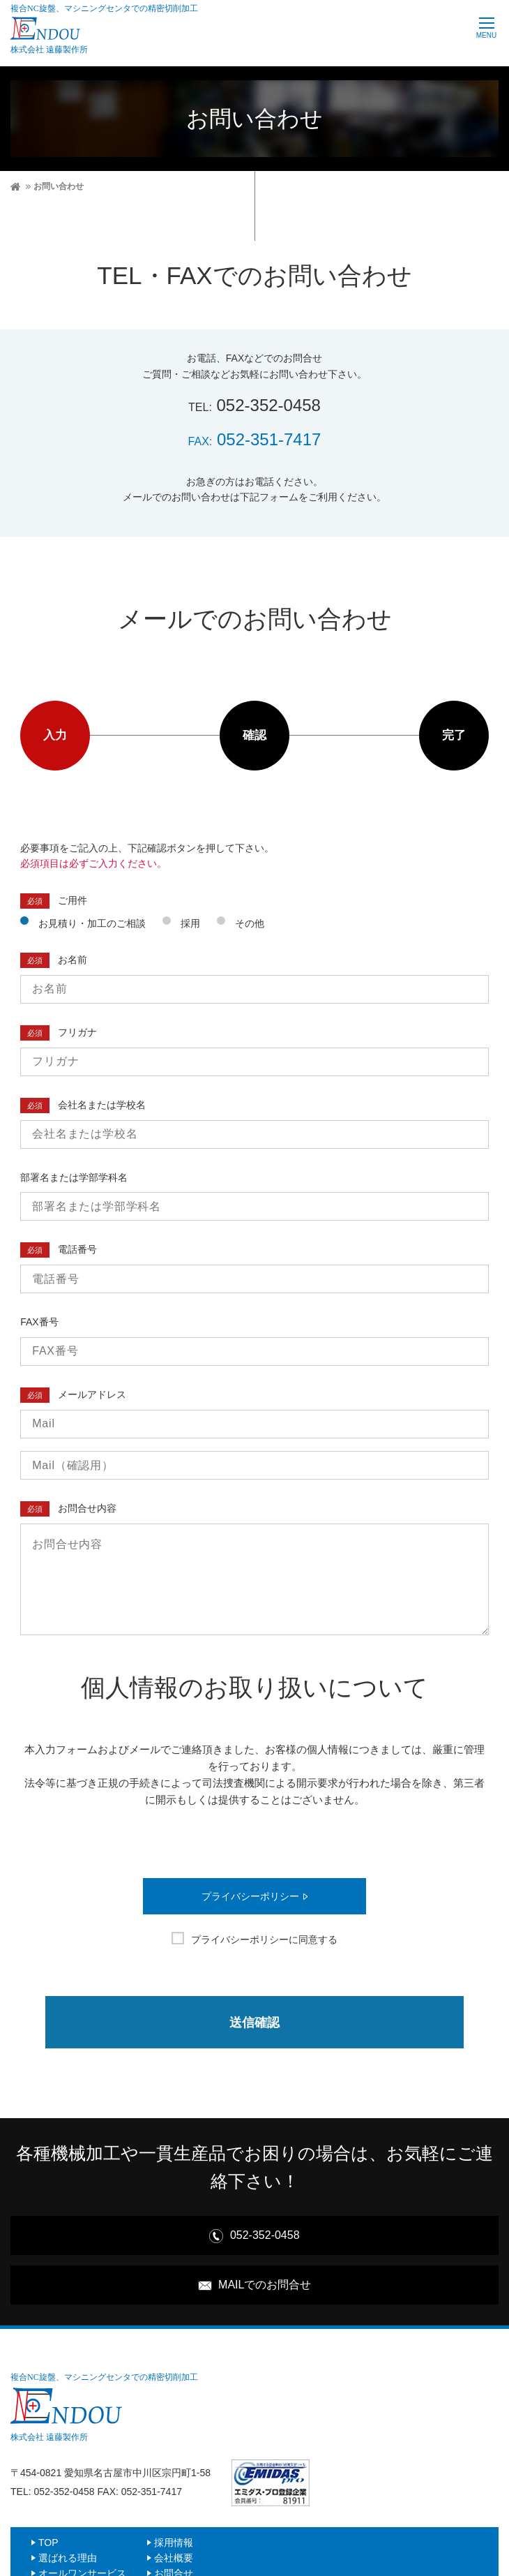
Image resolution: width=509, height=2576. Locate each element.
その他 (249, 923)
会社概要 (173, 2559)
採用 (190, 923)
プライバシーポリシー (250, 1897)
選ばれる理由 (67, 2559)
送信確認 (254, 2023)
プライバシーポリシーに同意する (264, 1940)
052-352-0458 (254, 405)
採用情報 (173, 2543)
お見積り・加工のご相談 (92, 923)
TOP (48, 2543)
